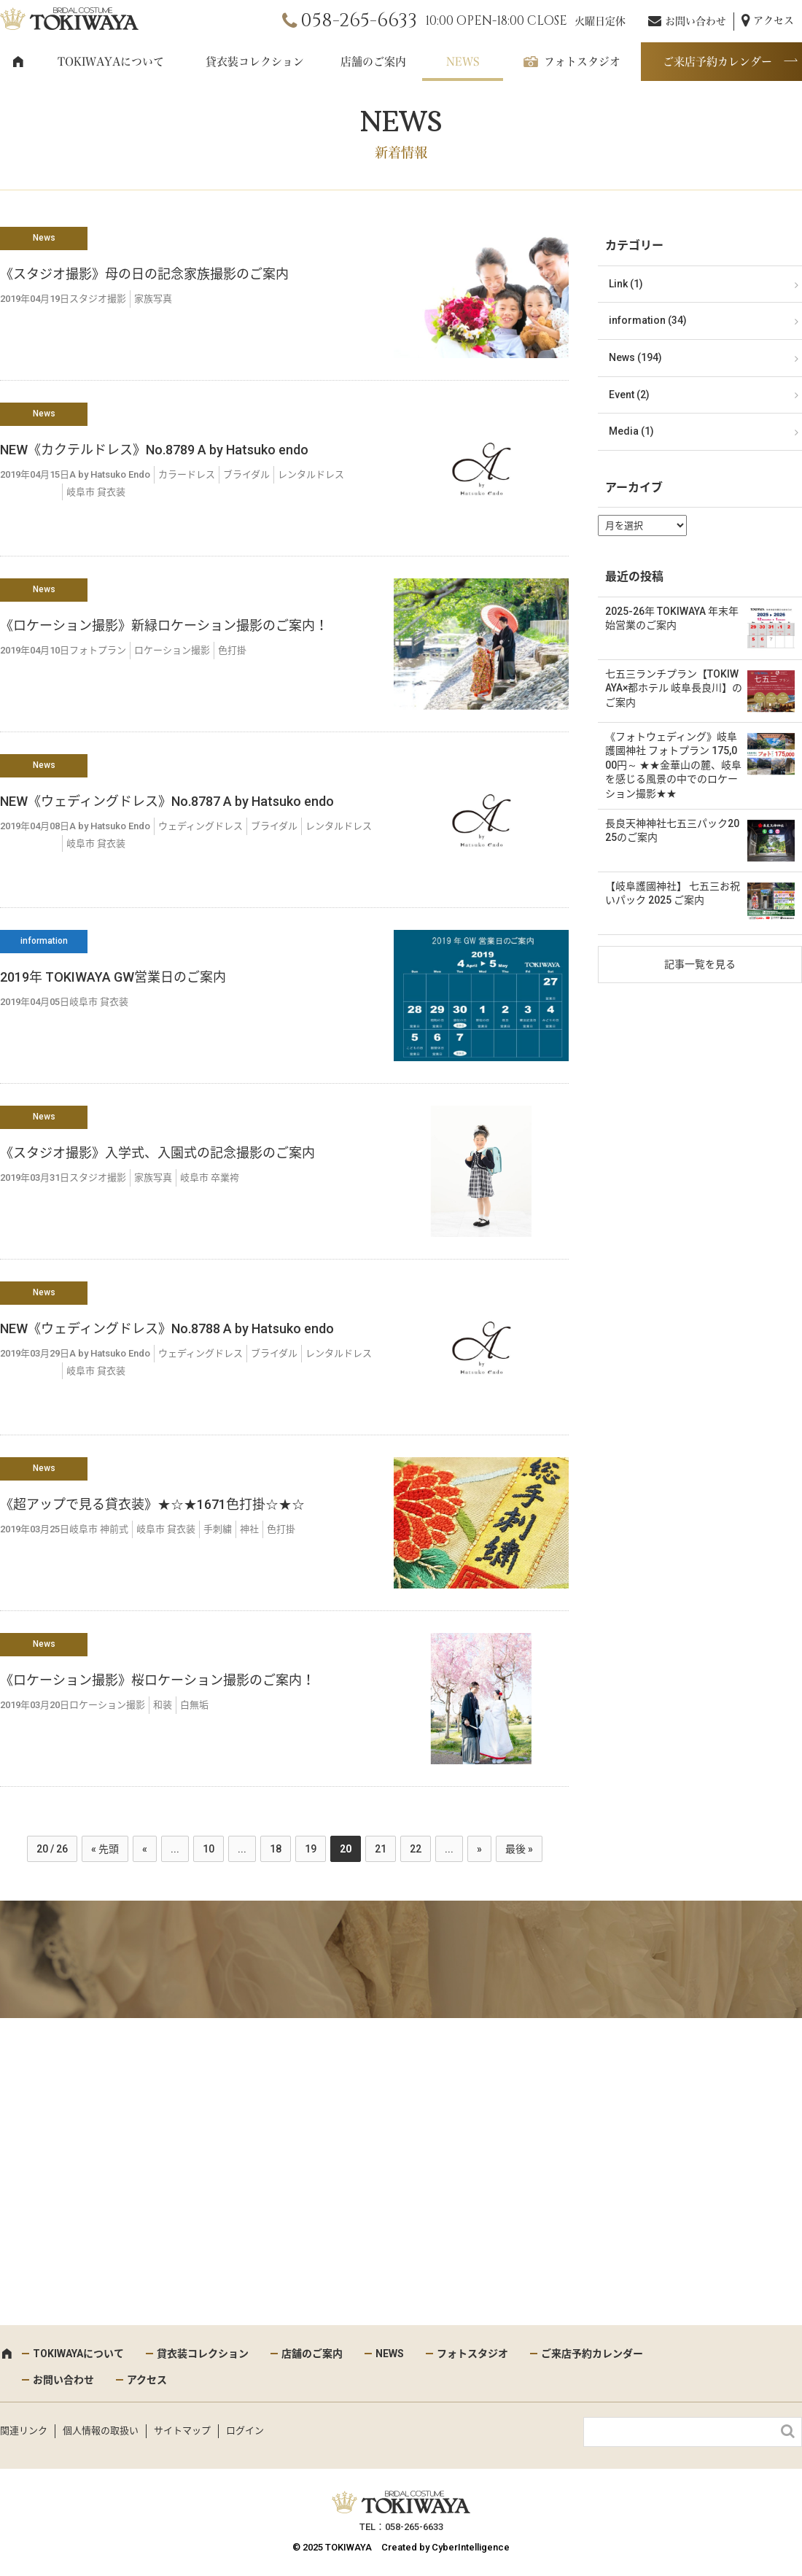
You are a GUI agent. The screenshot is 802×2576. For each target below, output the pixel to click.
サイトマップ (182, 2430)
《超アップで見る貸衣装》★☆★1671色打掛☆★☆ (152, 1504)
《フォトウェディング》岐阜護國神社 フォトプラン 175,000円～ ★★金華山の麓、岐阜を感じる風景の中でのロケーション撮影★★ (673, 765)
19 (310, 1849)
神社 (249, 1529)
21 (380, 1849)
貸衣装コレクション (255, 61)
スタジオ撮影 (97, 298)
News (44, 238)
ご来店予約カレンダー (717, 61)
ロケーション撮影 (172, 650)
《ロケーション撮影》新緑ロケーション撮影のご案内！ (164, 625)
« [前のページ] (144, 1849)
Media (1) (631, 431)
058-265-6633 (358, 21)
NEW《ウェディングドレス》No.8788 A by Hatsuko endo (167, 1328)
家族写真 (153, 298)
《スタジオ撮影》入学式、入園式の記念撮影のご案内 (157, 1152)
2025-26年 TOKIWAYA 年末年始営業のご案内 (672, 618)
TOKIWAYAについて (111, 61)
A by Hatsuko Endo (109, 474)
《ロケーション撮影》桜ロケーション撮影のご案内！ (157, 1680)
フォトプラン (97, 650)
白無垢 (194, 1704)
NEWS (463, 61)
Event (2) (629, 394)
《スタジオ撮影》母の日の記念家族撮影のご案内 (144, 274)
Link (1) (626, 284)
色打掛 (232, 650)
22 (415, 1849)
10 (208, 1849)
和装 (162, 1704)
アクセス (773, 20)
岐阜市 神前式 (98, 1529)
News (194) (635, 357)
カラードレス (186, 474)
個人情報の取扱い (101, 2430)
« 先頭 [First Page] (105, 1849)
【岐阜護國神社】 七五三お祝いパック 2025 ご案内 (672, 893)
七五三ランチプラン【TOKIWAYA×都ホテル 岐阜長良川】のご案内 (673, 688)
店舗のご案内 (373, 61)
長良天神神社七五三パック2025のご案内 (672, 831)
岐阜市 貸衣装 (95, 491)
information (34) (648, 320)
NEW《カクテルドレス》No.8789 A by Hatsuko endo (154, 449)
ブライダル (246, 474)
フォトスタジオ (582, 61)
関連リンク (23, 2430)
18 (275, 1849)
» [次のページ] (479, 1849)
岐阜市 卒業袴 (209, 1177)
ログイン (245, 2430)
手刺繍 (217, 1529)
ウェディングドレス (200, 825)
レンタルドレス (311, 474)
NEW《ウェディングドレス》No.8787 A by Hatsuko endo (167, 801)
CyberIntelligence (471, 2547)
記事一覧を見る (700, 964)
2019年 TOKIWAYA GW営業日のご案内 (113, 977)
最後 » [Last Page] (519, 1849)
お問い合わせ (695, 21)
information (44, 941)
